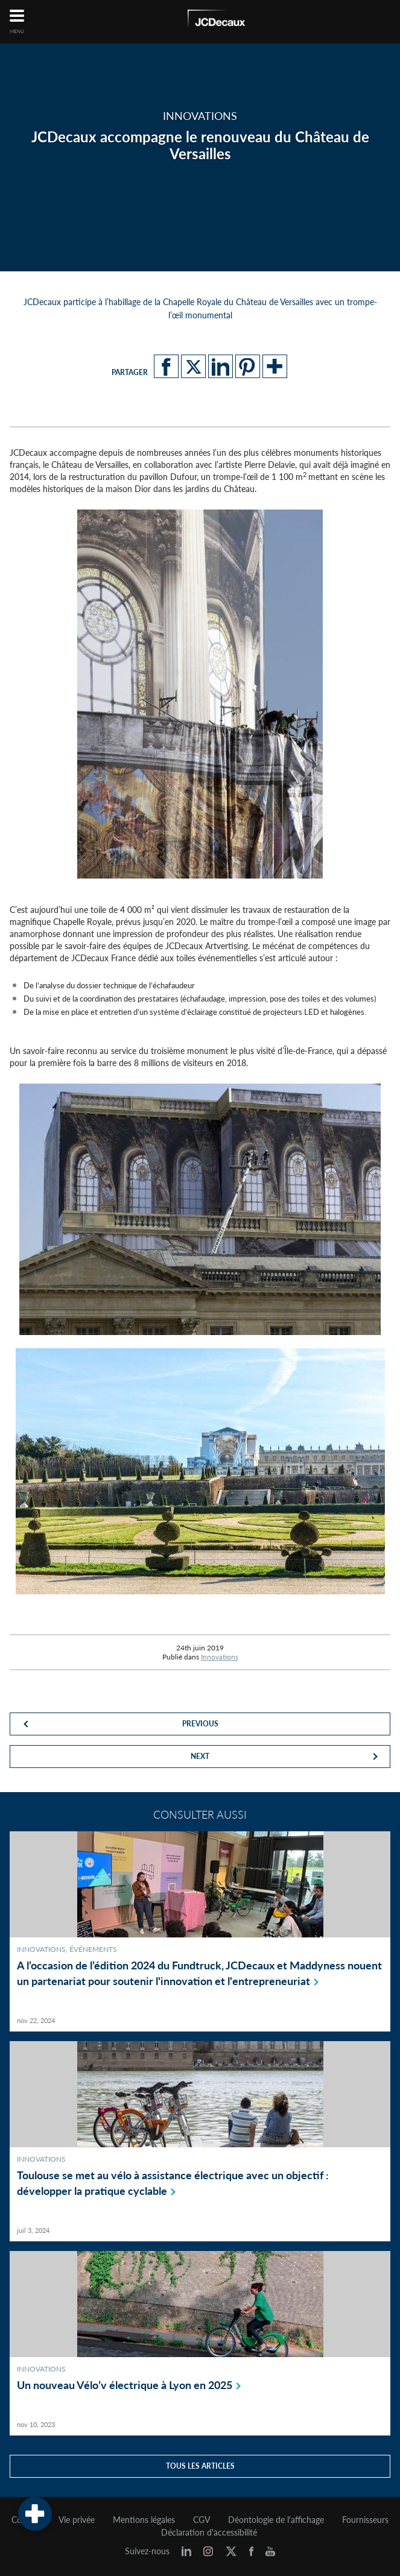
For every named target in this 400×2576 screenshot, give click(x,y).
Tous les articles (200, 2465)
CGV (201, 2520)
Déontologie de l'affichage (276, 2520)
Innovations (219, 1656)
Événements (93, 1949)
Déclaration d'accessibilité (209, 2532)
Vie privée (77, 2520)
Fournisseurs (365, 2520)
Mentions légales (144, 2520)
